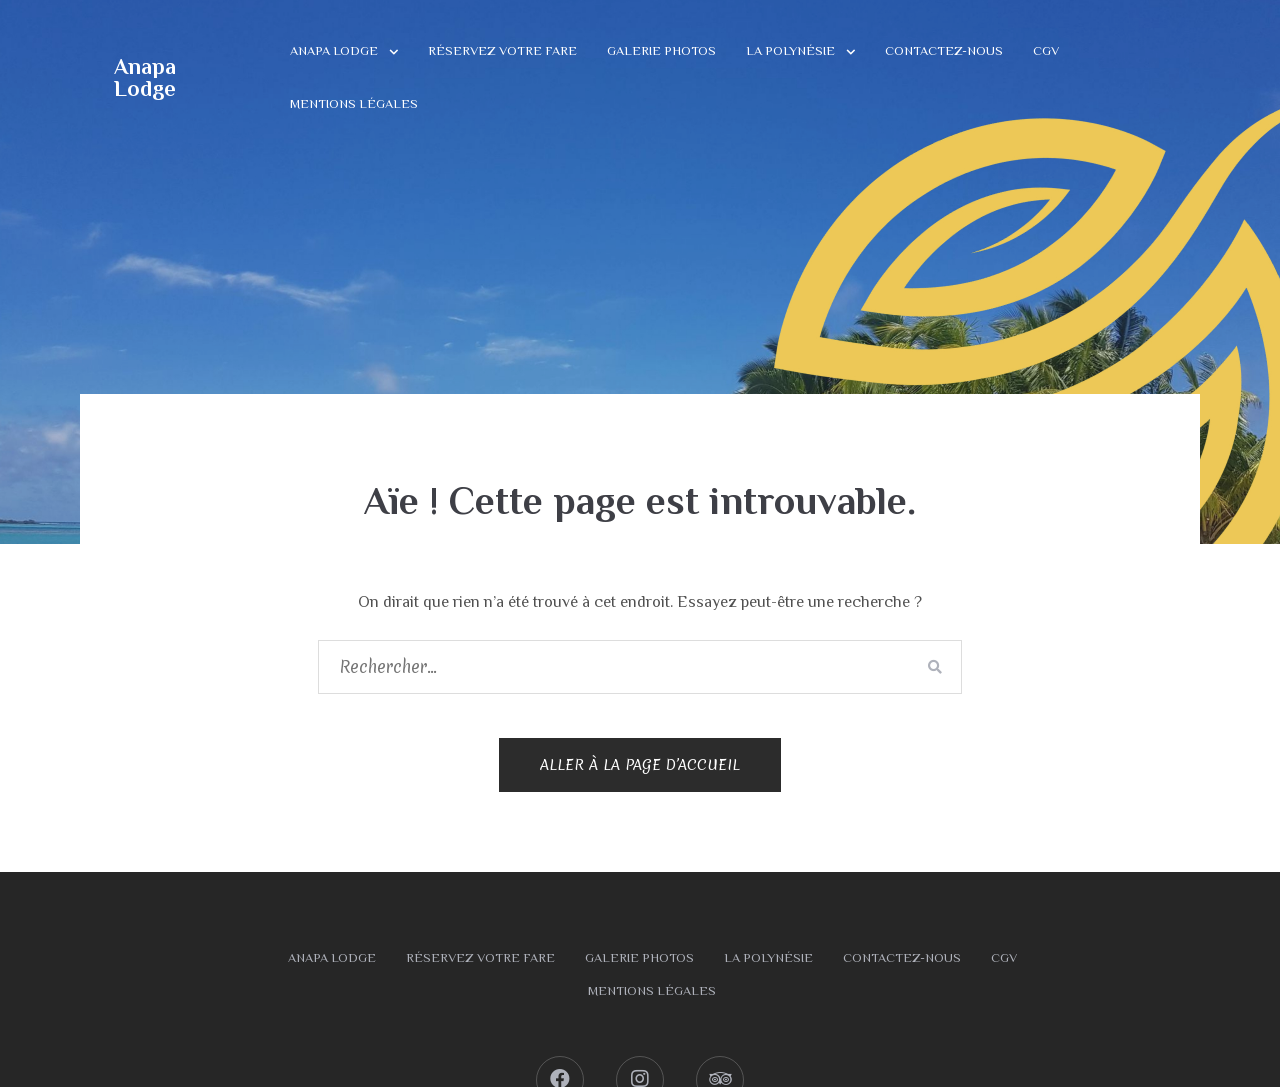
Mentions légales (354, 103)
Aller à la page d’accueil (640, 765)
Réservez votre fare (502, 50)
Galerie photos (661, 50)
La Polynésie (790, 50)
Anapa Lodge (145, 77)
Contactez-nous (944, 50)
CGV (1046, 50)
